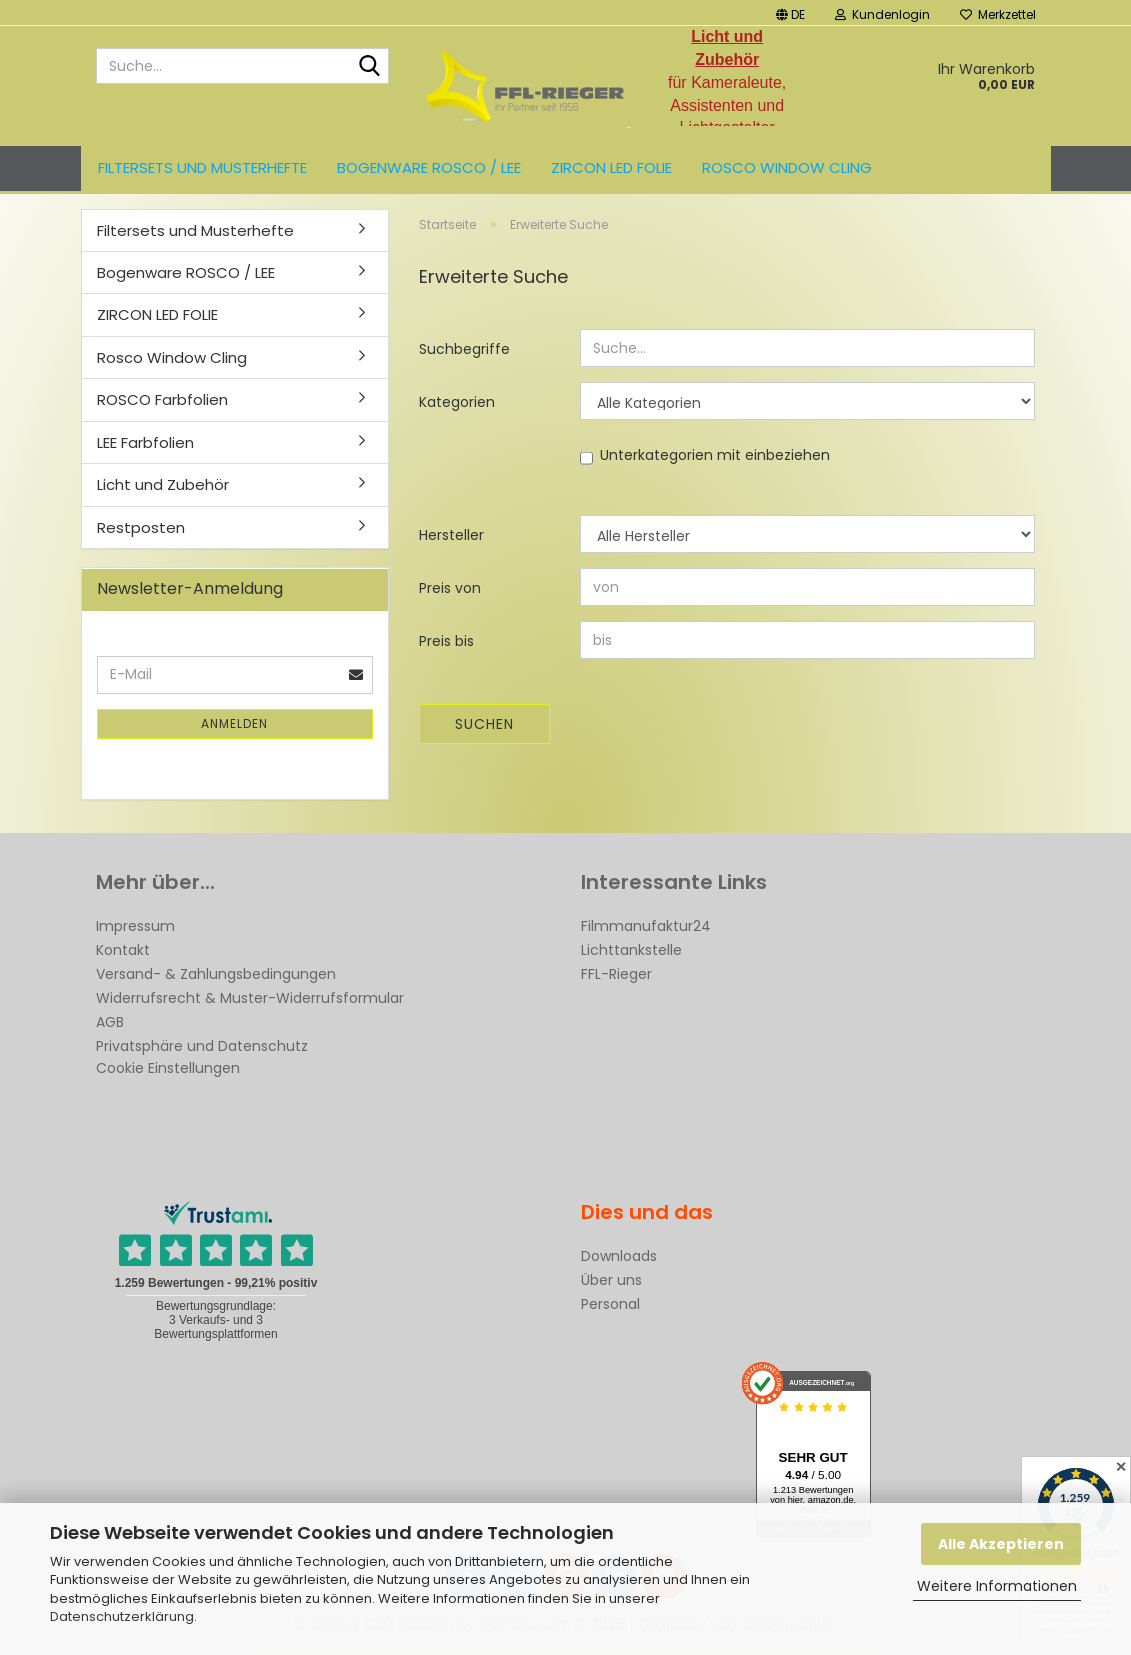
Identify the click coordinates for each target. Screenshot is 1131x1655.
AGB (110, 1028)
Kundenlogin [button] (882, 14)
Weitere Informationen (997, 1586)
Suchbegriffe (464, 356)
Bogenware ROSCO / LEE (429, 167)
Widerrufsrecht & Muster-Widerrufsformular (250, 1004)
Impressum (135, 932)
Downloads (619, 1262)
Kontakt (123, 956)
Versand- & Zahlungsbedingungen (216, 980)
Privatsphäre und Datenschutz (202, 1052)
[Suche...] (370, 67)
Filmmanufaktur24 (646, 932)
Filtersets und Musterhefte (202, 167)
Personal (610, 1310)
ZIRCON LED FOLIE (611, 167)
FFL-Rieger (616, 980)
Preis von (450, 595)
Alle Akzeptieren (1001, 1544)
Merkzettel (998, 14)
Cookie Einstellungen (168, 1074)
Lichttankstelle (631, 956)
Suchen (484, 731)
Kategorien (457, 409)
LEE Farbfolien (145, 448)
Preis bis (446, 648)
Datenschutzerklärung (122, 1616)
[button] (790, 12)
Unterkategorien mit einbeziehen (715, 462)
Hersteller (451, 542)
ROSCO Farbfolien (162, 406)
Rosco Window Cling (787, 167)
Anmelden (234, 729)
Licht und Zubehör (163, 491)
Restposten (141, 533)
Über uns (611, 1286)
